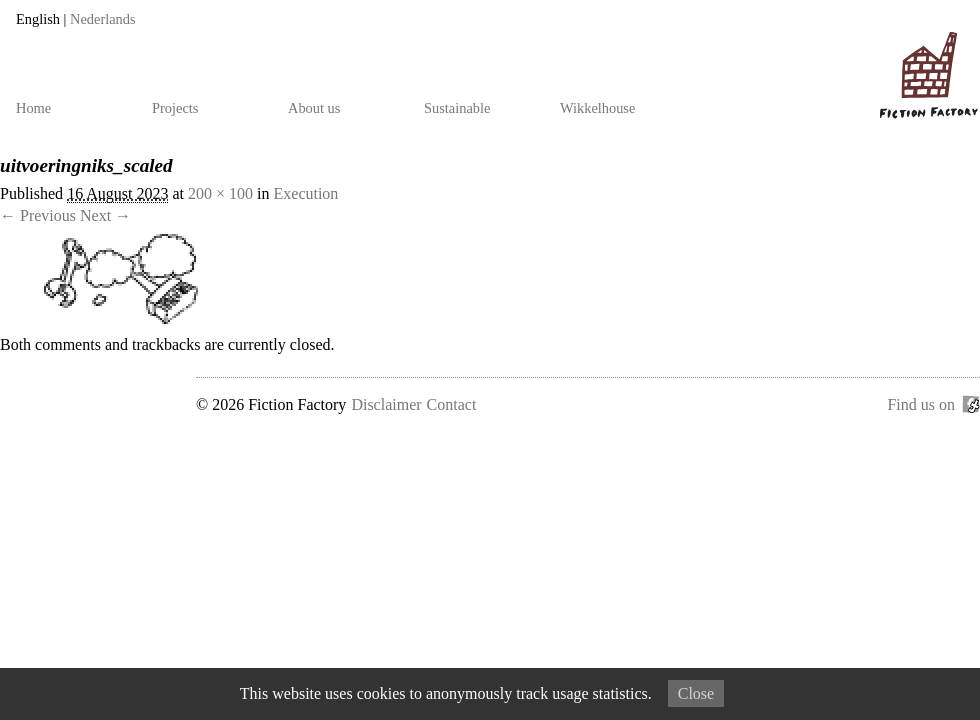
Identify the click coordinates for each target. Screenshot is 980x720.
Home (33, 108)
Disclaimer (386, 404)
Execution (306, 193)
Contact (452, 404)
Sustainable (457, 108)
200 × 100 (220, 193)
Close (696, 693)
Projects (175, 108)
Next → (105, 215)
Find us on (921, 404)
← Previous (38, 215)
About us (314, 108)
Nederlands (103, 19)
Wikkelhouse (597, 108)
